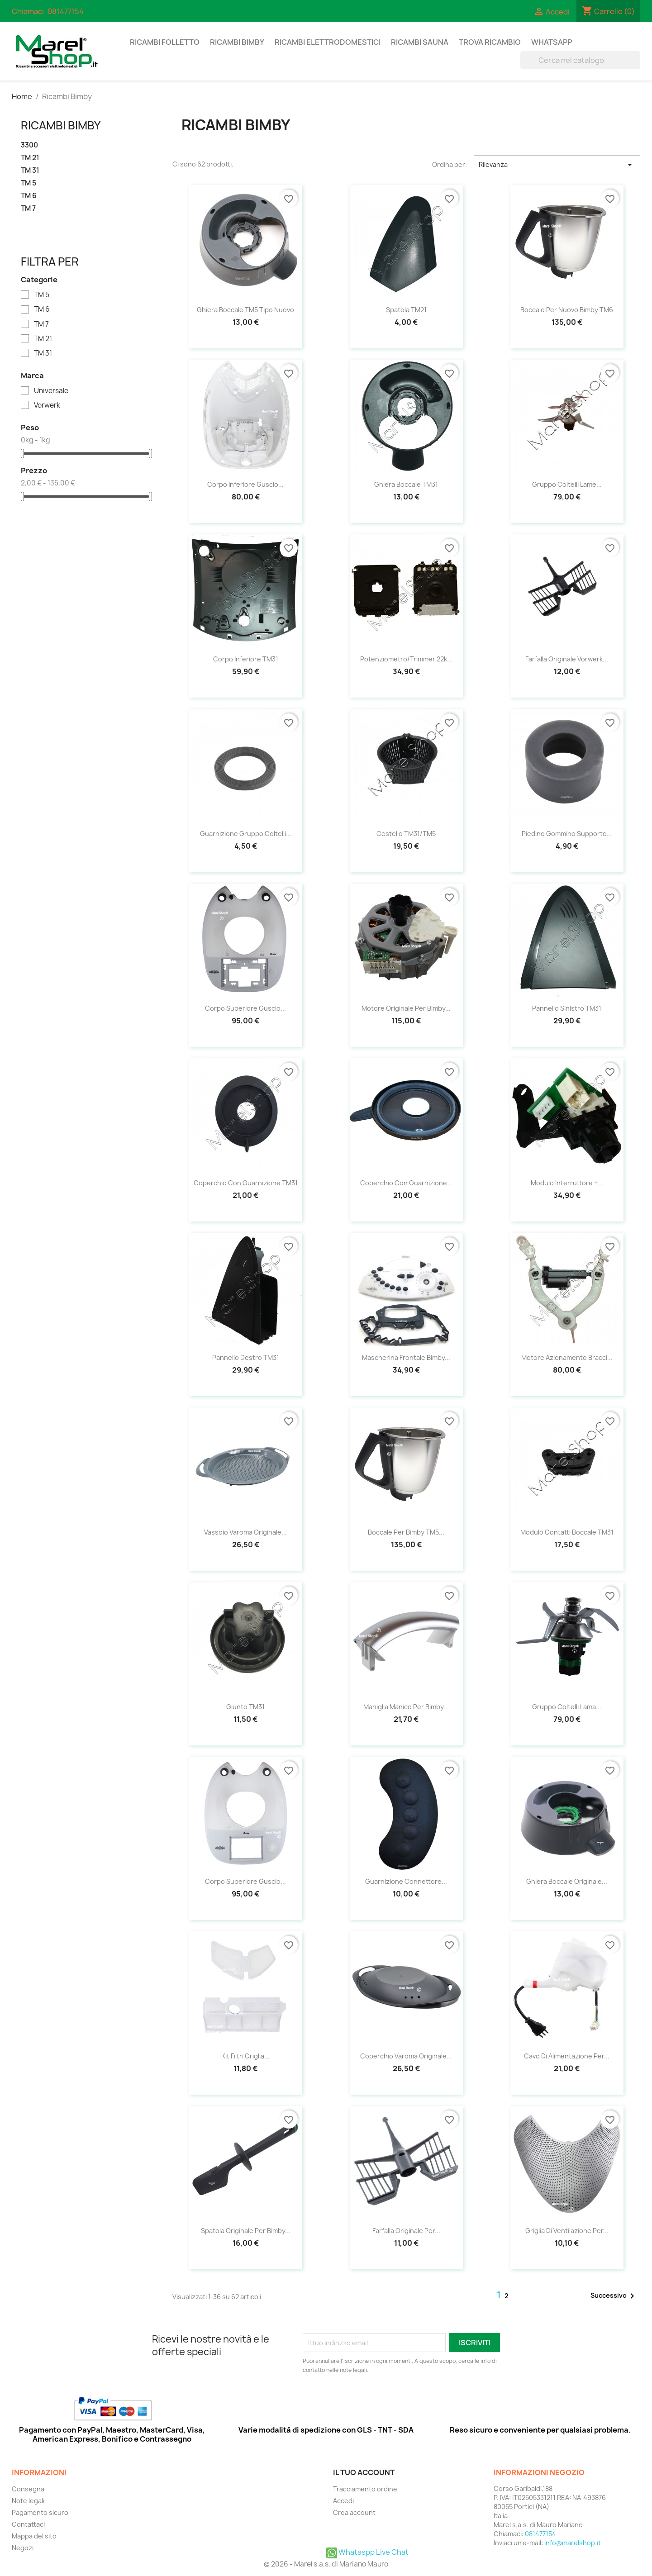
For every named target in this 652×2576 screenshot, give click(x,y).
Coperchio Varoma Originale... (406, 2056)
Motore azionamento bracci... (567, 1357)
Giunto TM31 (245, 1706)
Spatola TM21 (406, 309)
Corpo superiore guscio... (245, 1008)
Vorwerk (47, 405)
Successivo (614, 2296)
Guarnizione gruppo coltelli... (245, 833)
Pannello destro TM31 (245, 1357)
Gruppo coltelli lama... (566, 1706)
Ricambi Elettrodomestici (328, 42)
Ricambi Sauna (419, 42)
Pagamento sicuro (40, 2512)
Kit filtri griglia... (245, 2056)
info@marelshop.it (572, 2542)
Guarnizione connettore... (406, 1881)
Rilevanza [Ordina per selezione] (557, 164)
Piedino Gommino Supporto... (567, 833)
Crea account (354, 2512)
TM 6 (29, 195)
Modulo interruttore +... (567, 1183)
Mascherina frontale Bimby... (406, 1357)
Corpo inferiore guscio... (245, 484)
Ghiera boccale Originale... (566, 1881)
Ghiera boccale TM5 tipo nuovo (245, 309)
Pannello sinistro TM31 (566, 1008)
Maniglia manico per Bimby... (406, 1706)
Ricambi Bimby (237, 42)
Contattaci (28, 2524)
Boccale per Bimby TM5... (406, 1532)
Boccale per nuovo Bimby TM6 (566, 309)
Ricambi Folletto (165, 42)
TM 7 (28, 208)
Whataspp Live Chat (367, 2552)
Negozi (22, 2547)
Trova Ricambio (490, 42)
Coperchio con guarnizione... (406, 1183)
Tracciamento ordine (365, 2489)
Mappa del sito (34, 2536)
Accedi (343, 2500)
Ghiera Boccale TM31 (406, 484)
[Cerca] (580, 60)
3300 (29, 145)
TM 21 (30, 157)
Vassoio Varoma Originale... (245, 1532)
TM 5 (28, 183)
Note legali (28, 2500)
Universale (51, 390)
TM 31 (30, 170)
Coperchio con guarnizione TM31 (246, 1183)
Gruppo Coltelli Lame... (567, 484)
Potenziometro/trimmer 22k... (406, 659)
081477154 (66, 11)
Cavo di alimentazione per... (566, 2056)
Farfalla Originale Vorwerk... (566, 659)
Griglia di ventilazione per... (567, 2230)
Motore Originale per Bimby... (406, 1008)
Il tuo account (364, 2472)
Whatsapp (551, 42)
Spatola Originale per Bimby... (245, 2230)
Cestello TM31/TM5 (406, 833)
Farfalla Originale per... (406, 2230)
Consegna (28, 2489)
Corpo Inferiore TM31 (245, 659)
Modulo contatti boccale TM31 (567, 1532)
